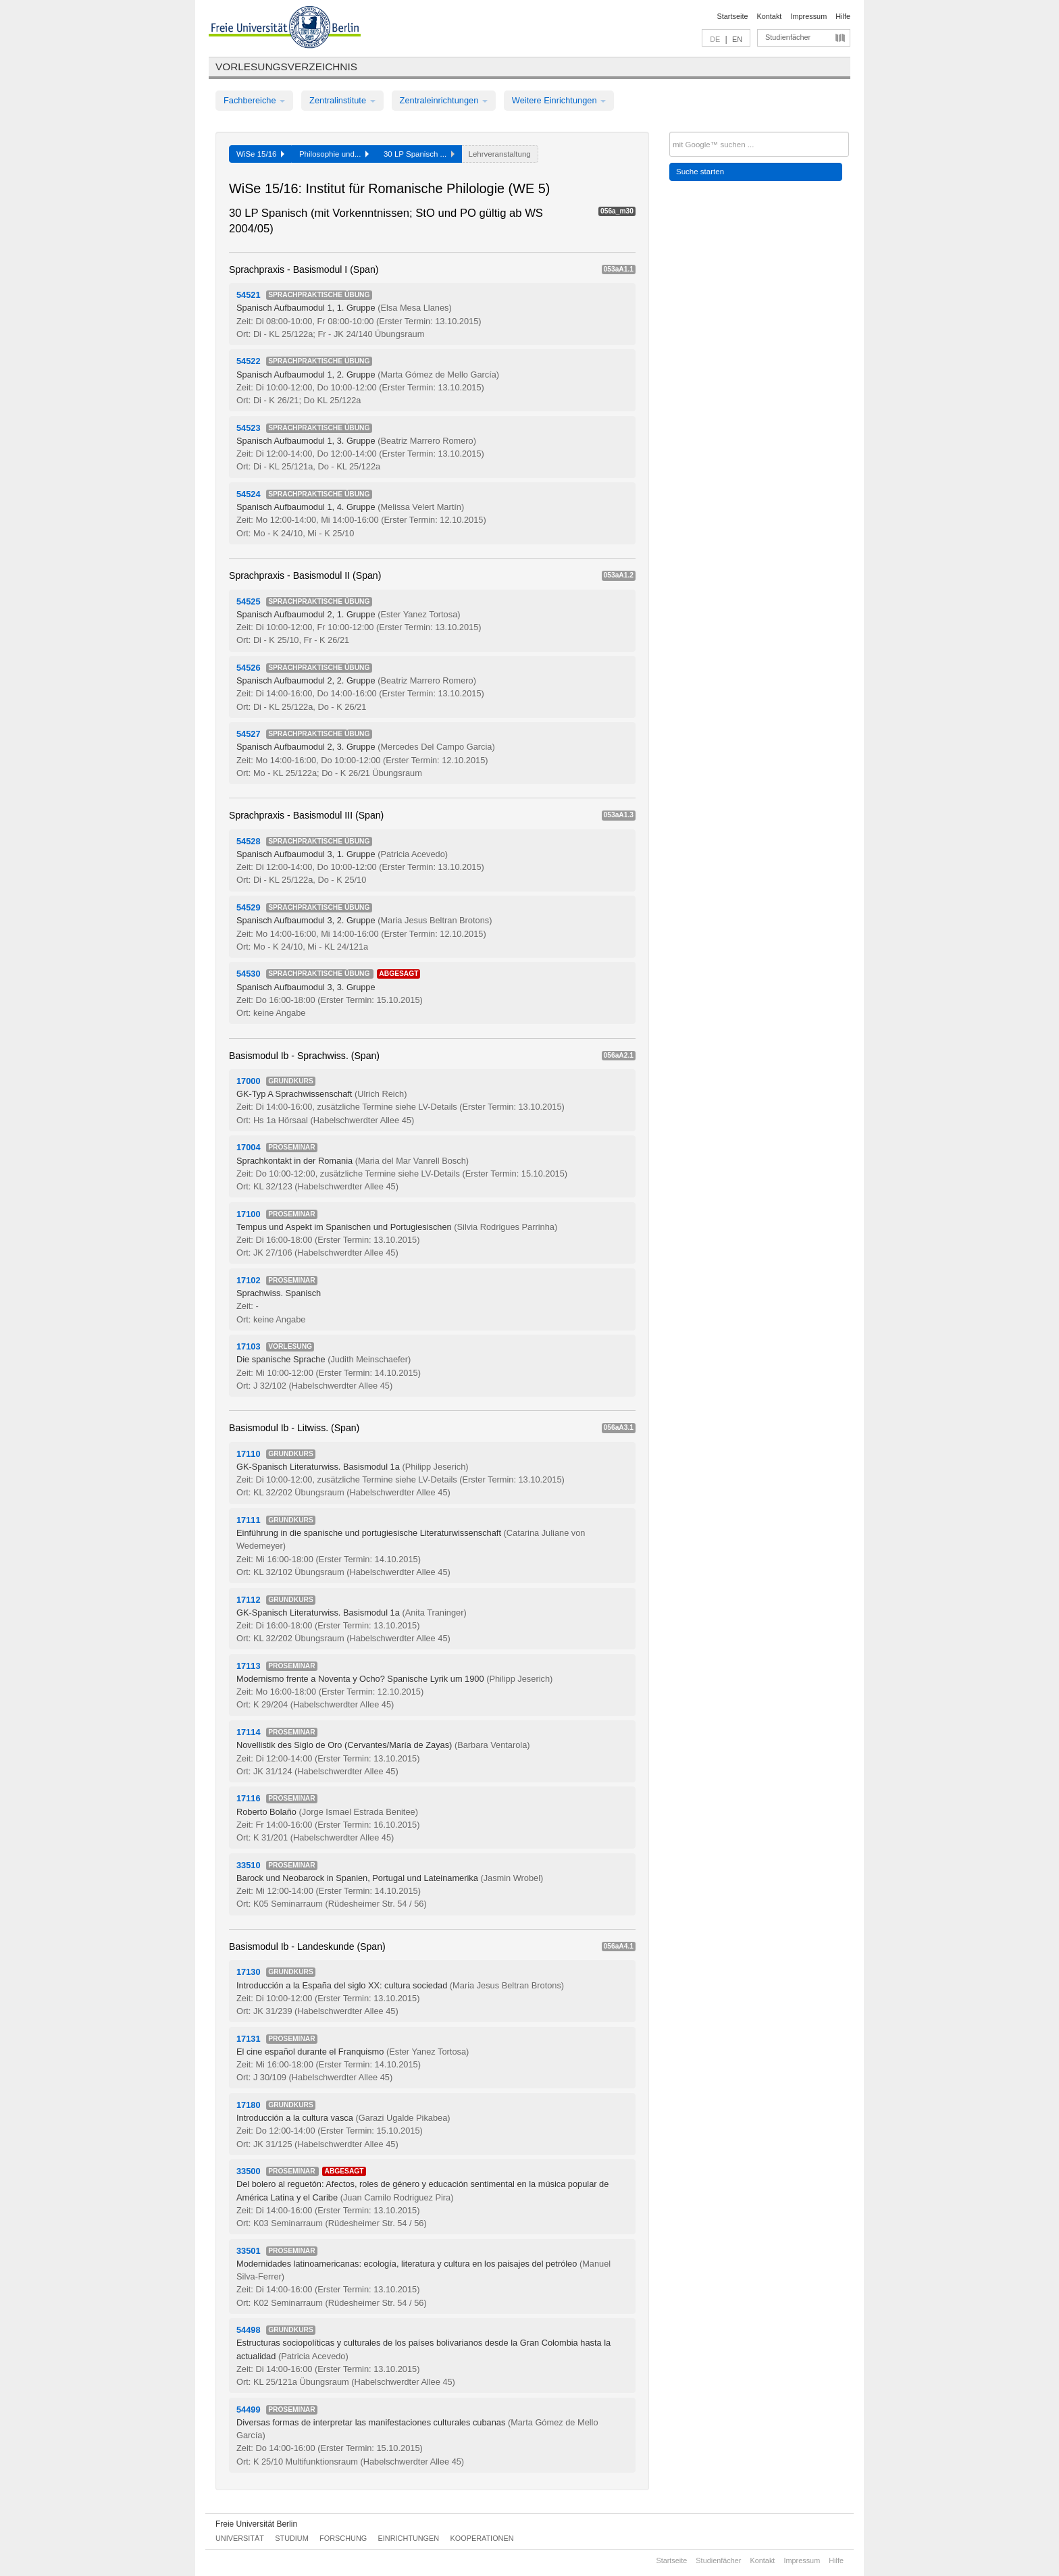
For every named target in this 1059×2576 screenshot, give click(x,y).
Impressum (808, 16)
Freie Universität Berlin (256, 2524)
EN (737, 39)
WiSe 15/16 (260, 154)
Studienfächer (787, 37)
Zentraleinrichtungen (444, 100)
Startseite (732, 16)
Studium (292, 2538)
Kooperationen (482, 2538)
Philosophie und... (334, 154)
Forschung (343, 2538)
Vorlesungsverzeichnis (286, 66)
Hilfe (842, 16)
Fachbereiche (254, 100)
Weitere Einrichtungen (559, 100)
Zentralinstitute (342, 100)
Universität (239, 2538)
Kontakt (769, 16)
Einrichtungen (409, 2538)
